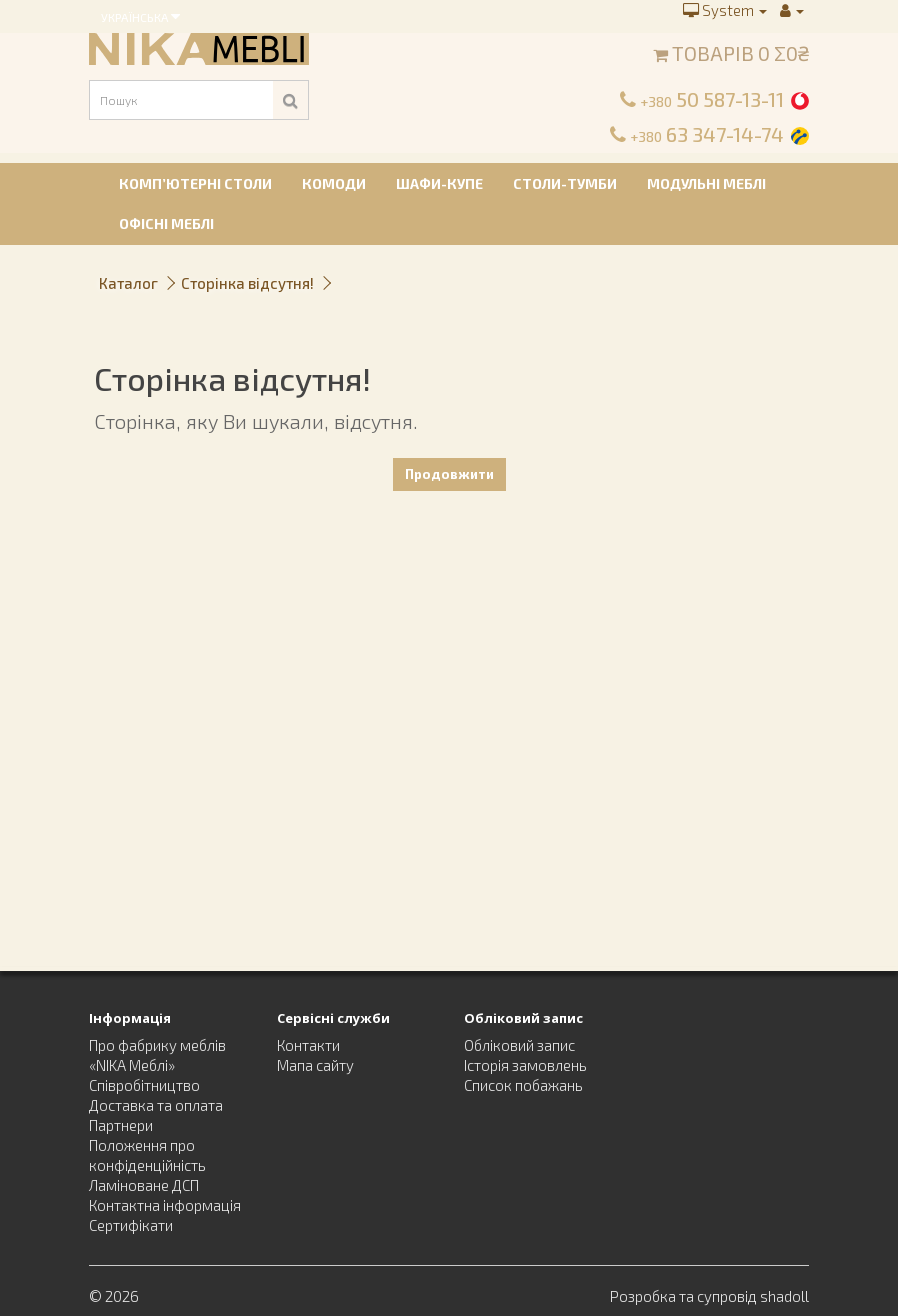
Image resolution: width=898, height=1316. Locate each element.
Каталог (128, 283)
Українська (140, 16)
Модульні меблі (706, 183)
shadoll (784, 1296)
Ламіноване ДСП (144, 1185)
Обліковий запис (519, 1045)
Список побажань (523, 1085)
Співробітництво (144, 1085)
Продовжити (449, 474)
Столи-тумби (565, 183)
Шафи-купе (439, 183)
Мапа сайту (315, 1065)
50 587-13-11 (712, 99)
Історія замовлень (525, 1065)
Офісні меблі (166, 223)
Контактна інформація (165, 1205)
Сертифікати (131, 1225)
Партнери (121, 1125)
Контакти (308, 1045)
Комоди (334, 183)
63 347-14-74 (707, 134)
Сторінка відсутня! (247, 283)
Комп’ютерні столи (195, 183)
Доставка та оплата (156, 1105)
